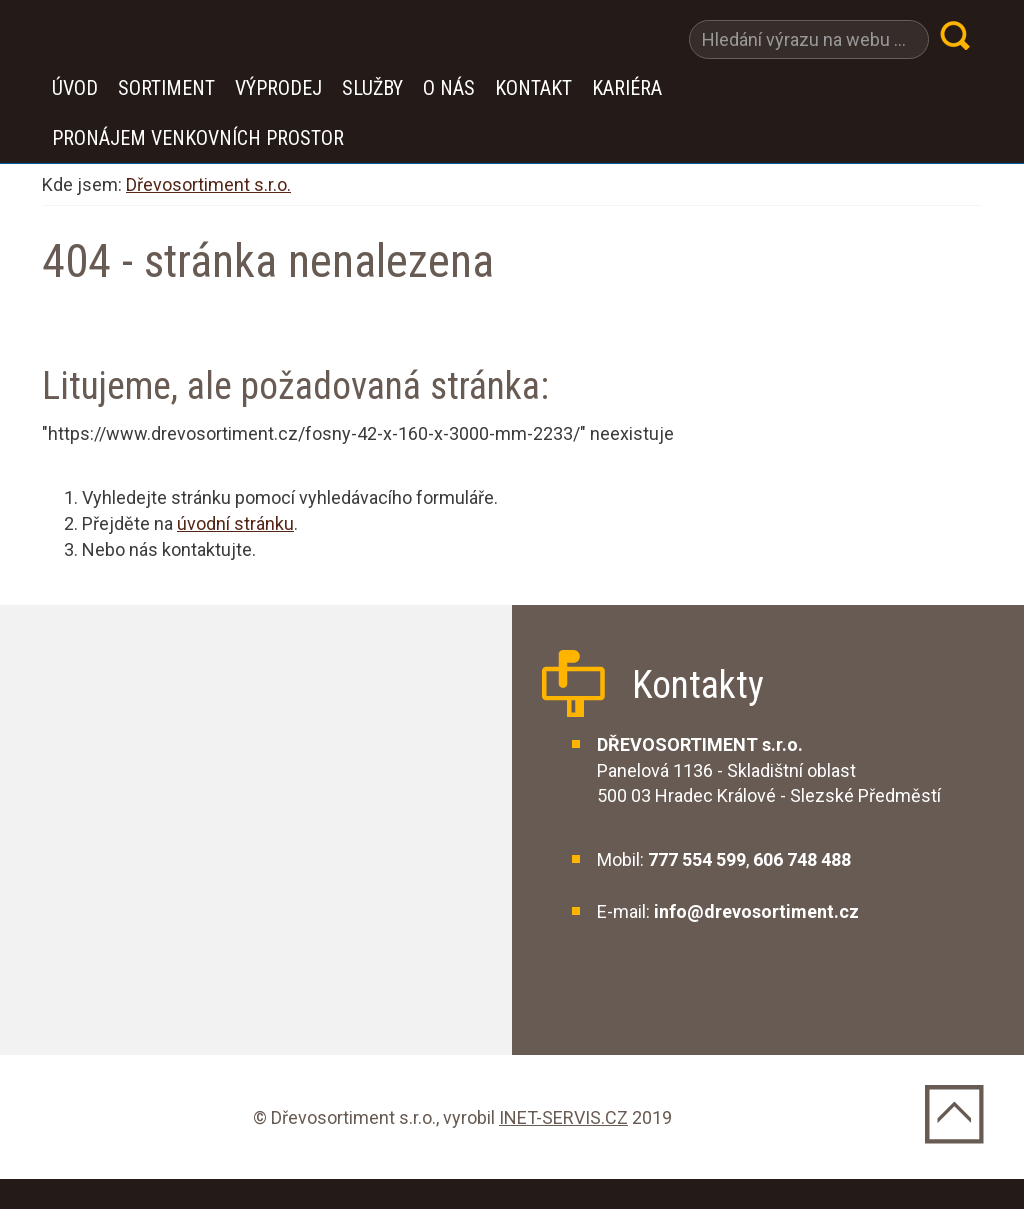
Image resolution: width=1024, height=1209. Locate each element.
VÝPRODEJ (278, 88)
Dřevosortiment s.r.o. (208, 184)
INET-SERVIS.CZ (563, 1117)
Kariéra (627, 88)
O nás (449, 88)
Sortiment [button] (166, 88)
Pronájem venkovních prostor (198, 138)
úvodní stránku (235, 523)
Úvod (75, 88)
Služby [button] (372, 88)
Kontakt (533, 88)
